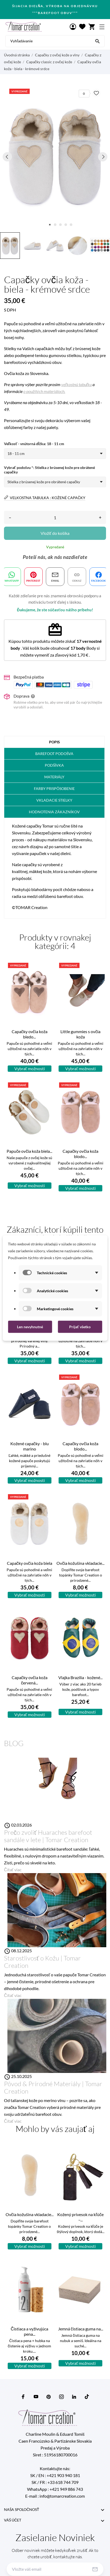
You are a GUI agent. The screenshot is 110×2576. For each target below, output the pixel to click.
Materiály (54, 777)
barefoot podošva (54, 753)
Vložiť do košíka (55, 533)
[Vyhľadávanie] (97, 41)
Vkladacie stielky (54, 800)
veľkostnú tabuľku (76, 384)
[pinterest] (48, 2396)
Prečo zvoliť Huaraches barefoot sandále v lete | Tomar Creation (48, 1836)
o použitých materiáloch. (44, 391)
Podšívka (54, 765)
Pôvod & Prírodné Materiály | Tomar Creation (53, 2087)
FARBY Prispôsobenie (54, 788)
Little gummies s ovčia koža (80, 1034)
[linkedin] (74, 2397)
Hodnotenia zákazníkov (54, 812)
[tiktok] (87, 2396)
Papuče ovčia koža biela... (29, 1151)
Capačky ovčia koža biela (29, 1563)
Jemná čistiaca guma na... (80, 2328)
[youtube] (36, 2396)
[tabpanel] (55, 156)
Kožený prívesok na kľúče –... (80, 2217)
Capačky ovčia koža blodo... (80, 1154)
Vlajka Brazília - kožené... (80, 1677)
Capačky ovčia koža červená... (29, 1680)
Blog (14, 1743)
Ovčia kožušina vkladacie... (80, 1563)
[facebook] (23, 2396)
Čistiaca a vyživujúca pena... (29, 2331)
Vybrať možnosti (29, 1068)
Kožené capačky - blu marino (29, 1446)
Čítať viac (12, 1869)
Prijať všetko (80, 1327)
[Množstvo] (55, 517)
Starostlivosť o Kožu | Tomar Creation (42, 1961)
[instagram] (61, 2396)
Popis (54, 742)
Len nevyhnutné (30, 1327)
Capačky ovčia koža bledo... (29, 1034)
